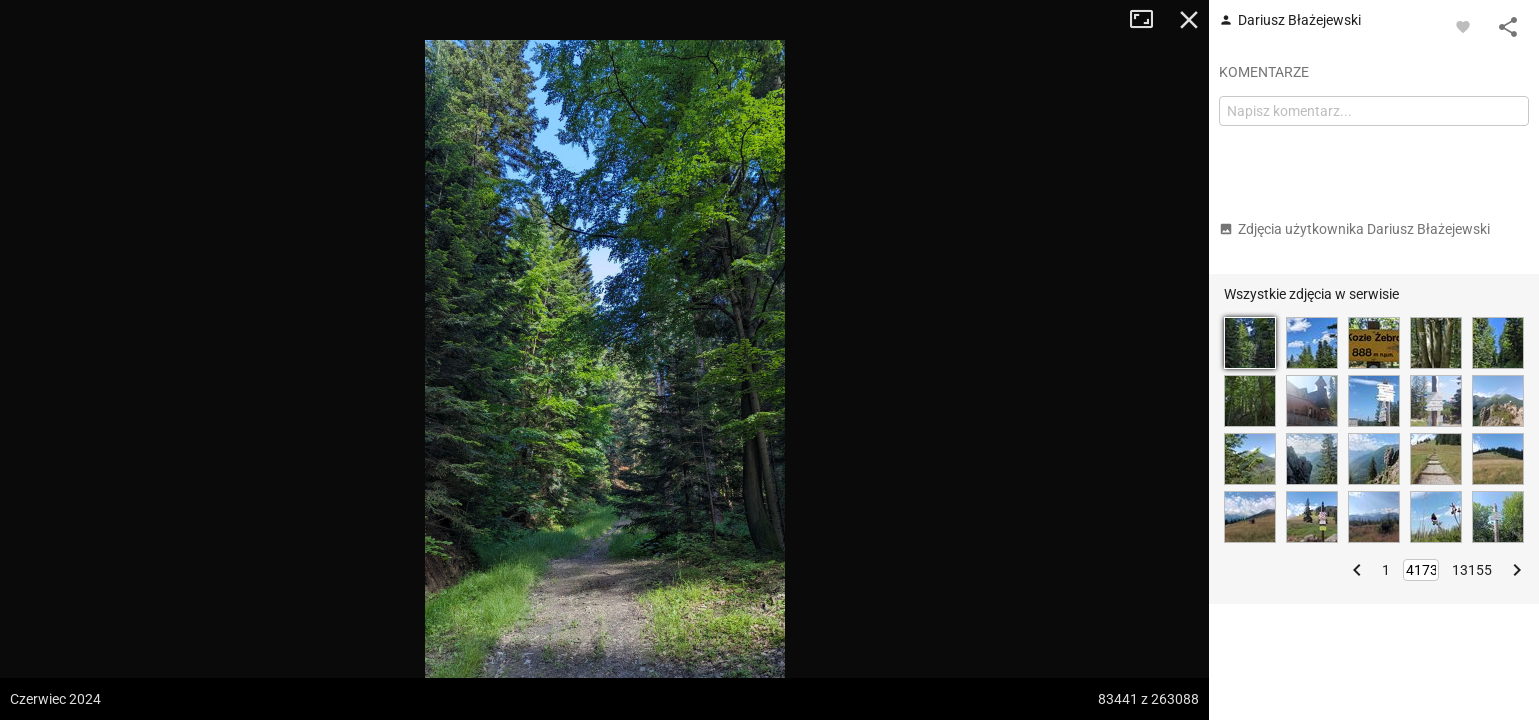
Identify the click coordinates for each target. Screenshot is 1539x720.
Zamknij (1189, 20)
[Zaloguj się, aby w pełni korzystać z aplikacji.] (1463, 26)
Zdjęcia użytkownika (1354, 229)
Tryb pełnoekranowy (1149, 20)
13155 (1472, 570)
